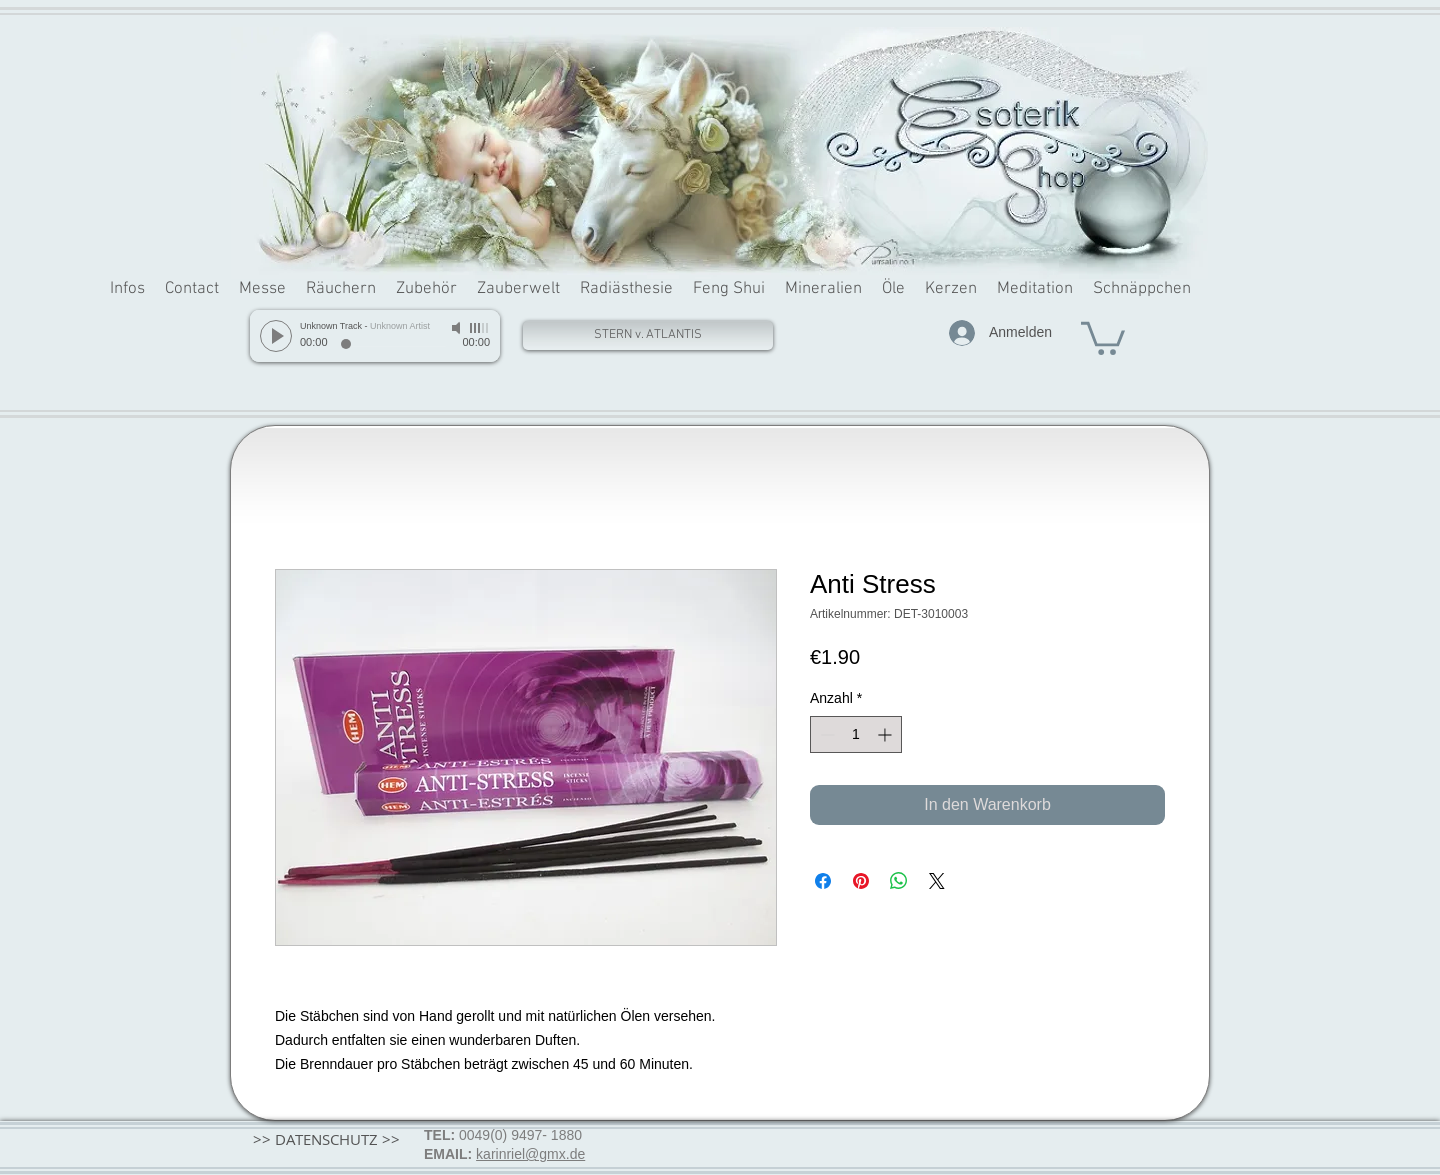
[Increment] (886, 734)
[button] (1103, 336)
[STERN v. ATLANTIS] (648, 335)
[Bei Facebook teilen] (823, 881)
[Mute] (458, 328)
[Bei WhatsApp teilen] (899, 881)
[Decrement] (825, 734)
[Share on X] (937, 881)
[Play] (276, 336)
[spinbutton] (856, 734)
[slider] (480, 328)
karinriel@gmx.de (530, 1154)
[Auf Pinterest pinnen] (861, 881)
